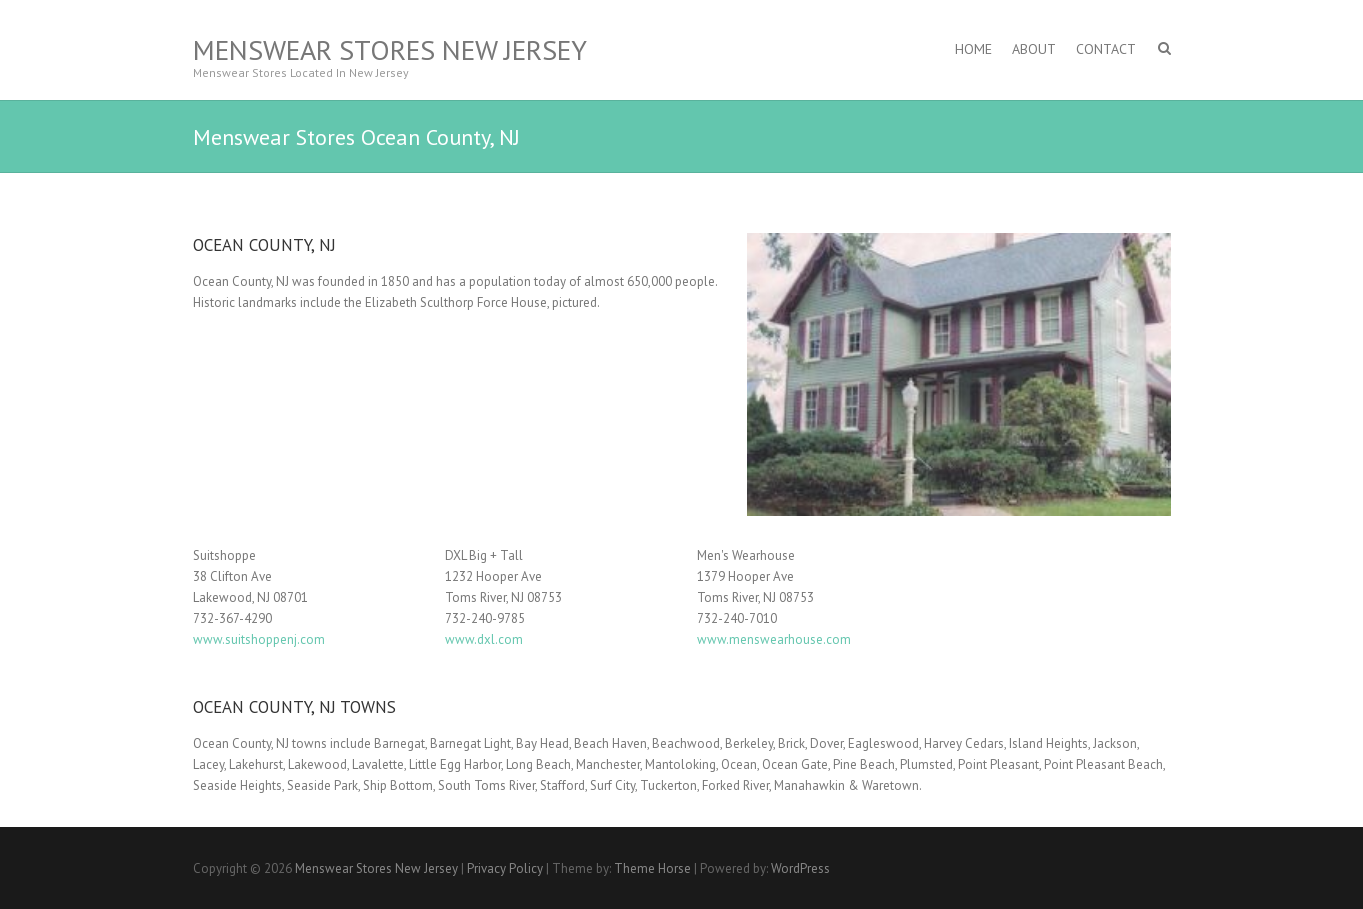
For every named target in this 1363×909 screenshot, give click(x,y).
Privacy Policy (505, 868)
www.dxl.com (484, 639)
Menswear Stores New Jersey (390, 49)
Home (973, 49)
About (1034, 49)
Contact (1106, 49)
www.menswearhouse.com (774, 639)
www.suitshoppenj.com (259, 639)
